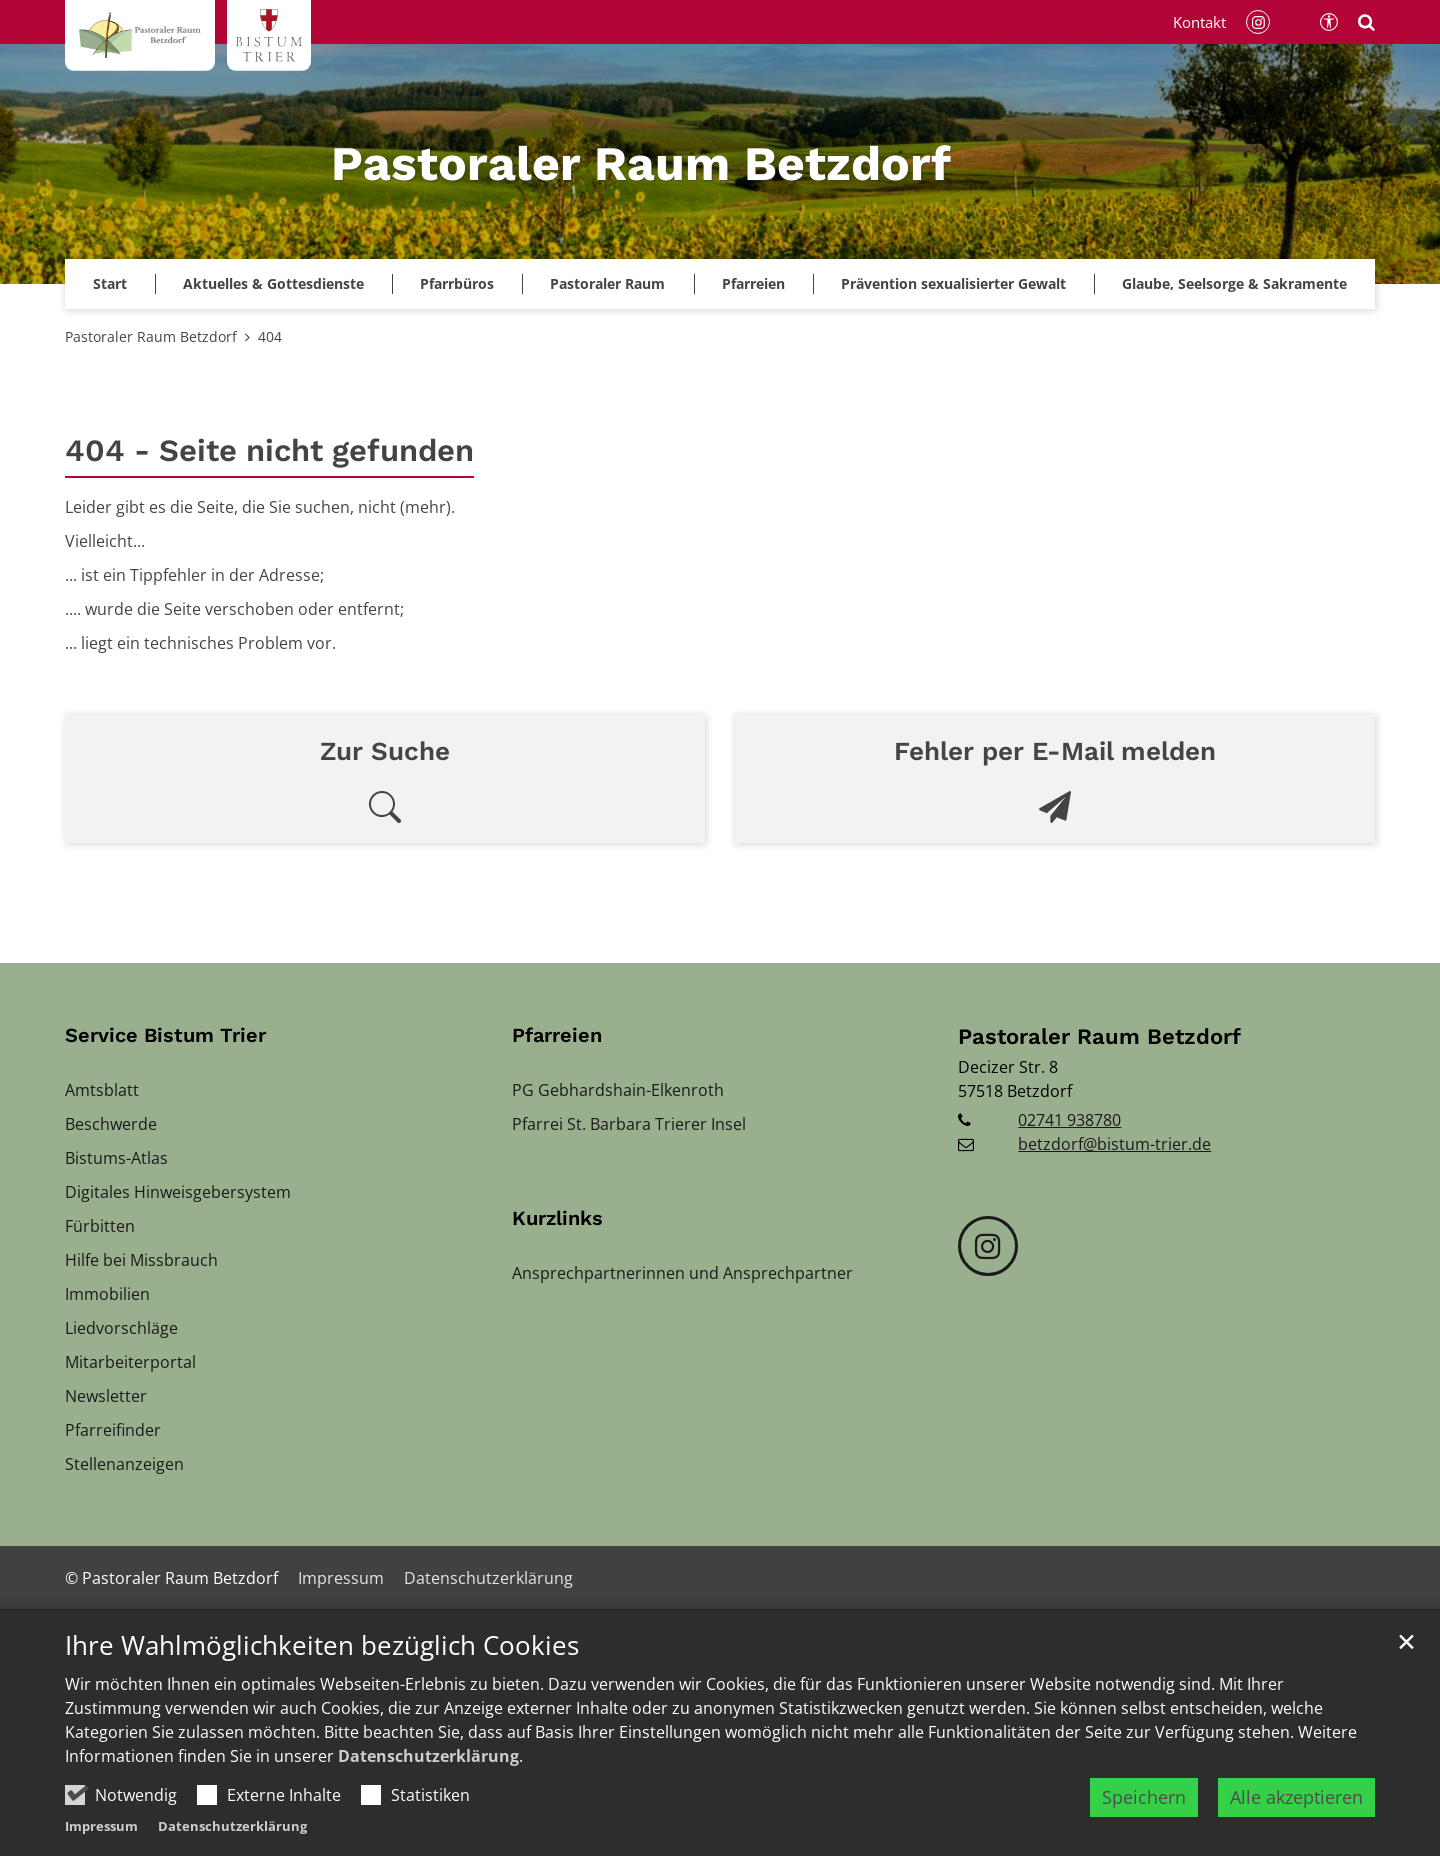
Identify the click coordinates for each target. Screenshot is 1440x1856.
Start (110, 283)
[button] (953, 284)
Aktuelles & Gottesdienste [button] (273, 283)
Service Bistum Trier (165, 1035)
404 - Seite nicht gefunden (269, 450)
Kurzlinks (557, 1218)
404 (270, 336)
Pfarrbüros (457, 283)
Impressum (101, 1827)
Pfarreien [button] (753, 283)
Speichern (1144, 1798)
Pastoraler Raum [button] (607, 283)
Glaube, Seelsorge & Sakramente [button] (1234, 283)
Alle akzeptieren (1296, 1798)
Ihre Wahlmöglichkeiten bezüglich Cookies (322, 1647)
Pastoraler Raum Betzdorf (151, 336)
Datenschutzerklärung (428, 1757)
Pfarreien (557, 1035)
